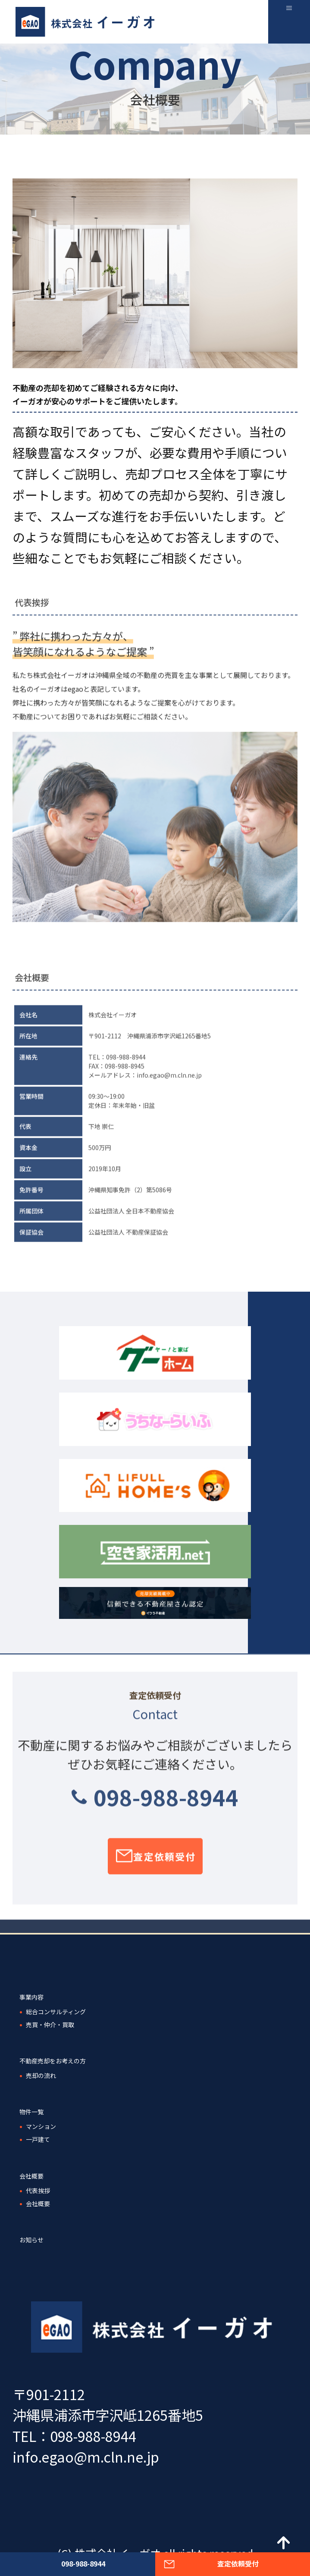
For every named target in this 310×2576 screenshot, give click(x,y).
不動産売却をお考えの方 (52, 2060)
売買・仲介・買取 (50, 2024)
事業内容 (31, 1997)
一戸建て (38, 2139)
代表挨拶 (38, 2190)
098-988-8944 (166, 1804)
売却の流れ (41, 2075)
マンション (41, 2126)
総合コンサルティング (56, 2011)
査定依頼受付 (164, 1864)
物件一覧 (31, 2111)
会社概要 (31, 2176)
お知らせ (31, 2239)
